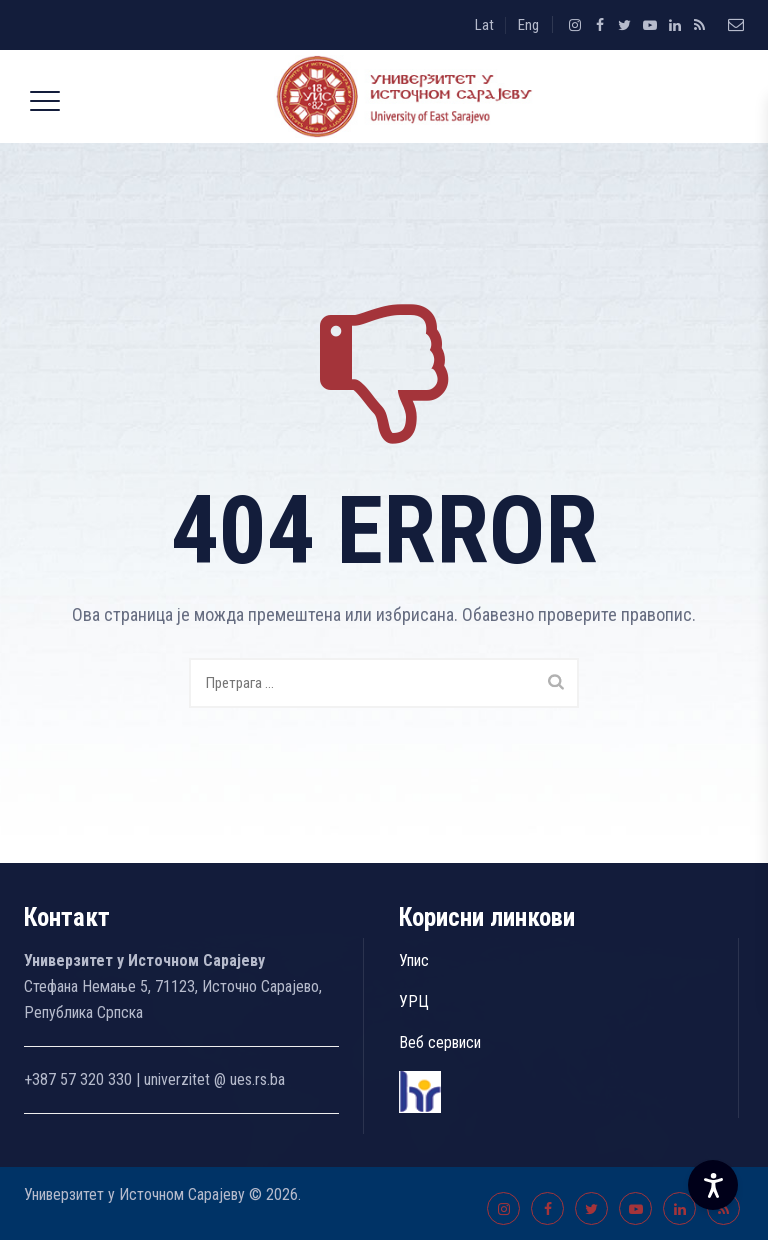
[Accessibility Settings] (713, 1185)
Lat (484, 25)
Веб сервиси (440, 1042)
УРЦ (414, 1001)
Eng (528, 25)
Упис (414, 960)
